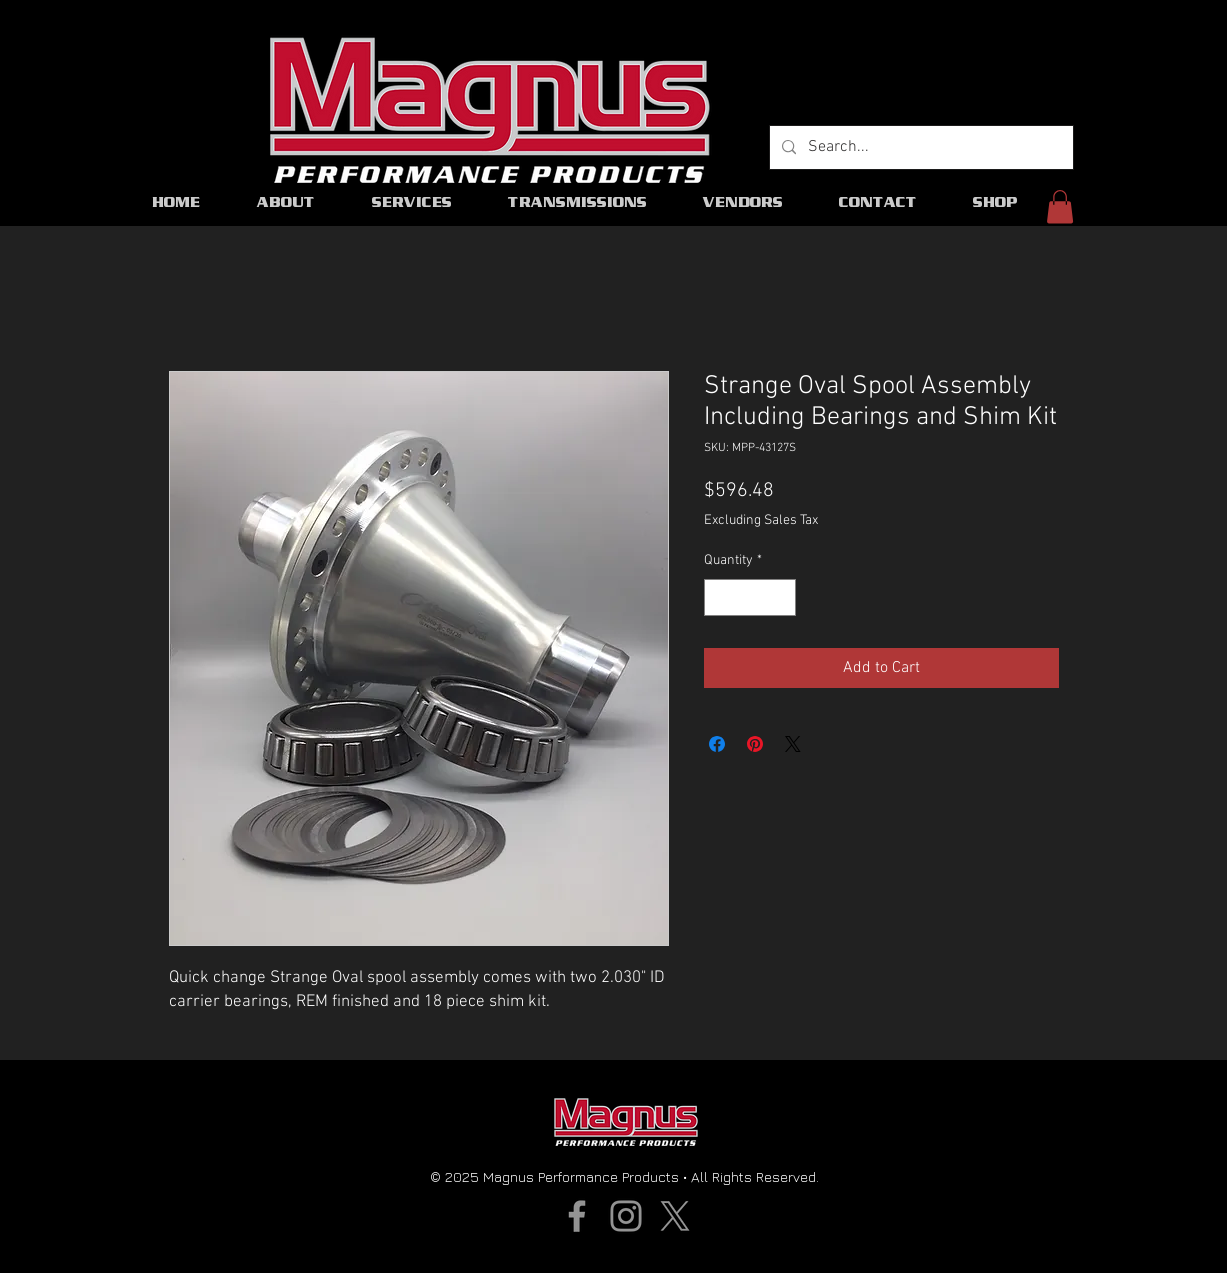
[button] (1060, 206)
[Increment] (780, 597)
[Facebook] (577, 1216)
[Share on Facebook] (717, 744)
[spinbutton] (750, 597)
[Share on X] (793, 744)
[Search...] (919, 147)
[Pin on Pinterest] (755, 744)
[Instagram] (626, 1216)
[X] (675, 1216)
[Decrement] (719, 597)
